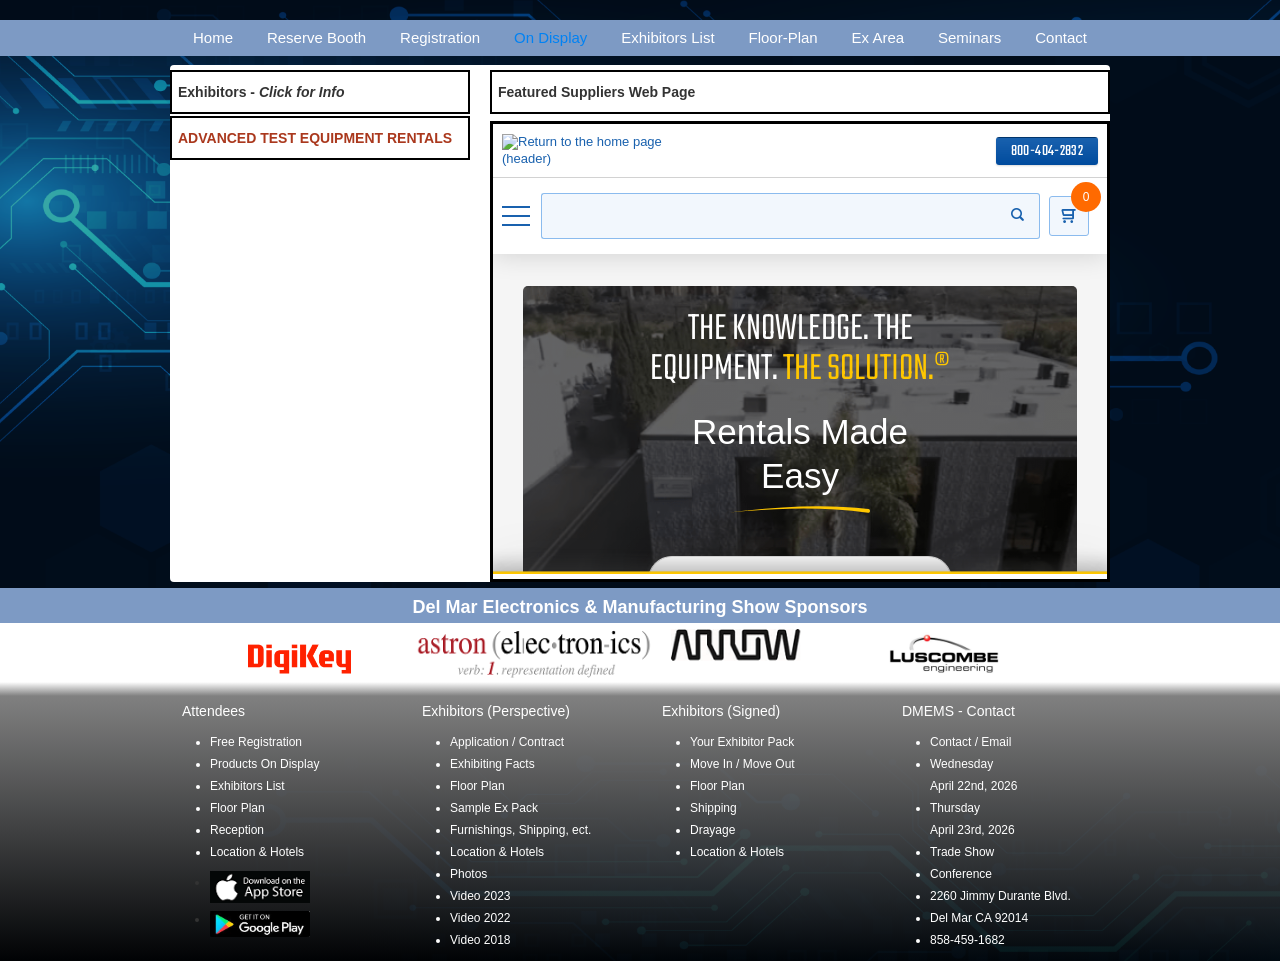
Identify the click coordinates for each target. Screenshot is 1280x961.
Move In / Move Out (742, 764)
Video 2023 (480, 896)
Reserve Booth (316, 37)
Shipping (713, 808)
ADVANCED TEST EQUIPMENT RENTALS (315, 138)
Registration (440, 37)
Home (213, 37)
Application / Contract (507, 742)
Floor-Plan (783, 37)
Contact (1061, 37)
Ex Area (878, 37)
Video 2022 (480, 918)
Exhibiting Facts (492, 764)
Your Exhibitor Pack (742, 742)
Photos (468, 874)
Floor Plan (237, 808)
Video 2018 (480, 940)
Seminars (969, 37)
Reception (237, 830)
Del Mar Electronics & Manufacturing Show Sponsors (639, 607)
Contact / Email (970, 742)
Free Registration (256, 742)
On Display (550, 37)
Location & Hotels (257, 852)
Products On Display (264, 764)
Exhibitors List (667, 37)
